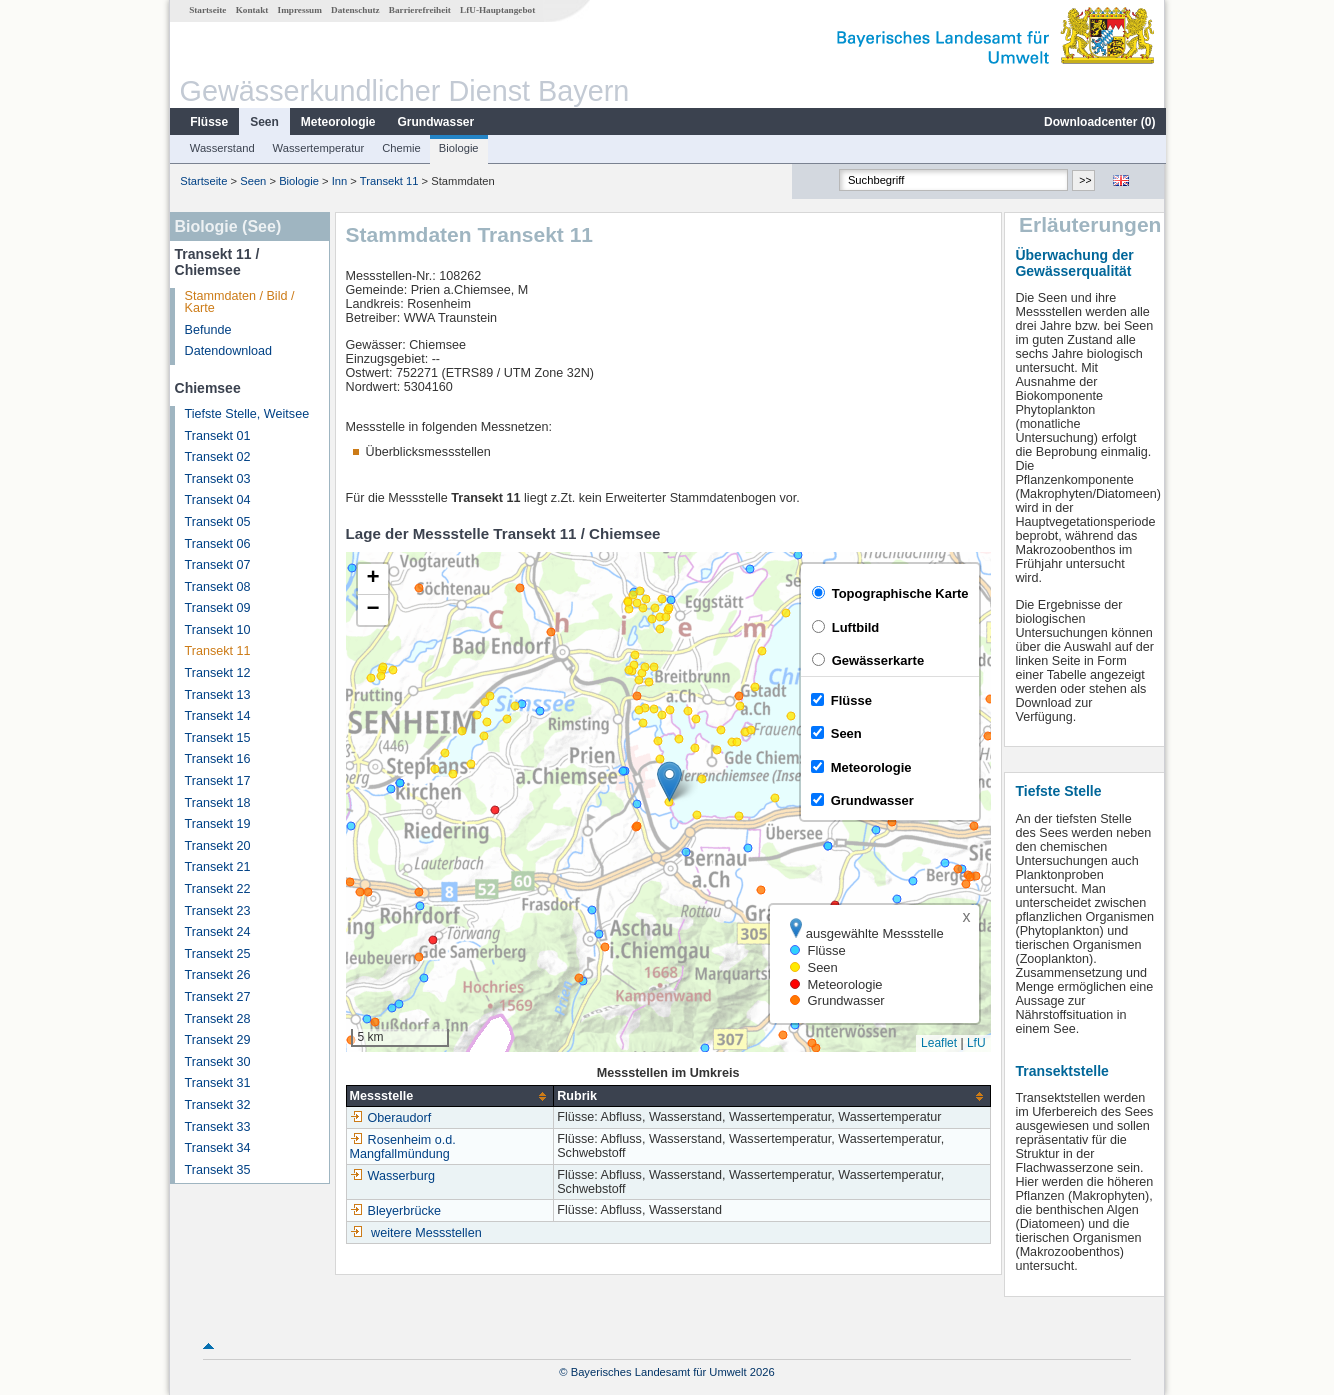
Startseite (206, 10)
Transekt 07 (217, 565)
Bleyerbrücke (395, 1211)
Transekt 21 (217, 867)
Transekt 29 (217, 1040)
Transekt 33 (217, 1127)
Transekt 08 (217, 587)
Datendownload (228, 351)
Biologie (458, 148)
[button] (668, 781)
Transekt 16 (217, 759)
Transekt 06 (217, 544)
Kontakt (251, 10)
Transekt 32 (217, 1105)
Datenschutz (354, 10)
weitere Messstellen (425, 1233)
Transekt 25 (217, 954)
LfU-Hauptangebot (496, 10)
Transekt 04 (217, 500)
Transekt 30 (217, 1062)
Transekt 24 (217, 932)
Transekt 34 (217, 1148)
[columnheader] (449, 1096)
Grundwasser (435, 122)
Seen (263, 122)
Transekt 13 (217, 695)
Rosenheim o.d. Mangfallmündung (402, 1147)
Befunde (207, 330)
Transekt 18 (217, 803)
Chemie (400, 148)
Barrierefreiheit (419, 10)
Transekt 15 (217, 738)
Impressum (299, 10)
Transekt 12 (217, 673)
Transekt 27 (217, 997)
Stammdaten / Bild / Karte (239, 302)
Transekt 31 (217, 1083)
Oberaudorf (390, 1118)
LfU (975, 1043)
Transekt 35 (217, 1170)
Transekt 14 (217, 716)
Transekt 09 (217, 608)
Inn (339, 181)
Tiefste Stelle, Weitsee (246, 414)
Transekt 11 (388, 181)
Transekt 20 (217, 846)
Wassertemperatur (318, 148)
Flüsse (208, 122)
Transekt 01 (217, 436)
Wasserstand (221, 148)
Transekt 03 (217, 479)
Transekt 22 (217, 889)
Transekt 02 (217, 457)
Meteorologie (337, 122)
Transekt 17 (217, 781)
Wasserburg (391, 1176)
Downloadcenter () (1098, 122)
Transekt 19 (217, 824)
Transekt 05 (217, 522)
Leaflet (938, 1043)
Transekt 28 (217, 1019)
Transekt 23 (217, 911)
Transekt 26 (217, 975)
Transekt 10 (217, 630)
